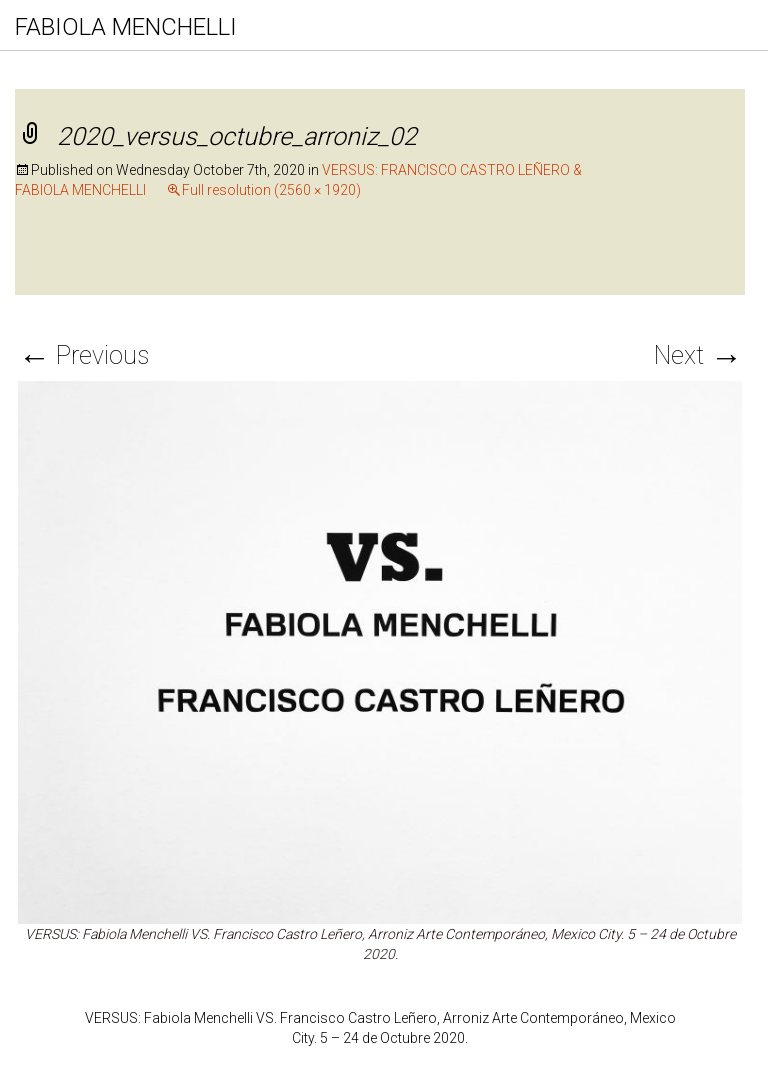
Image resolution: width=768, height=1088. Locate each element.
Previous (83, 355)
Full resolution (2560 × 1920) (271, 190)
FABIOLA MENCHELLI (126, 27)
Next (698, 355)
